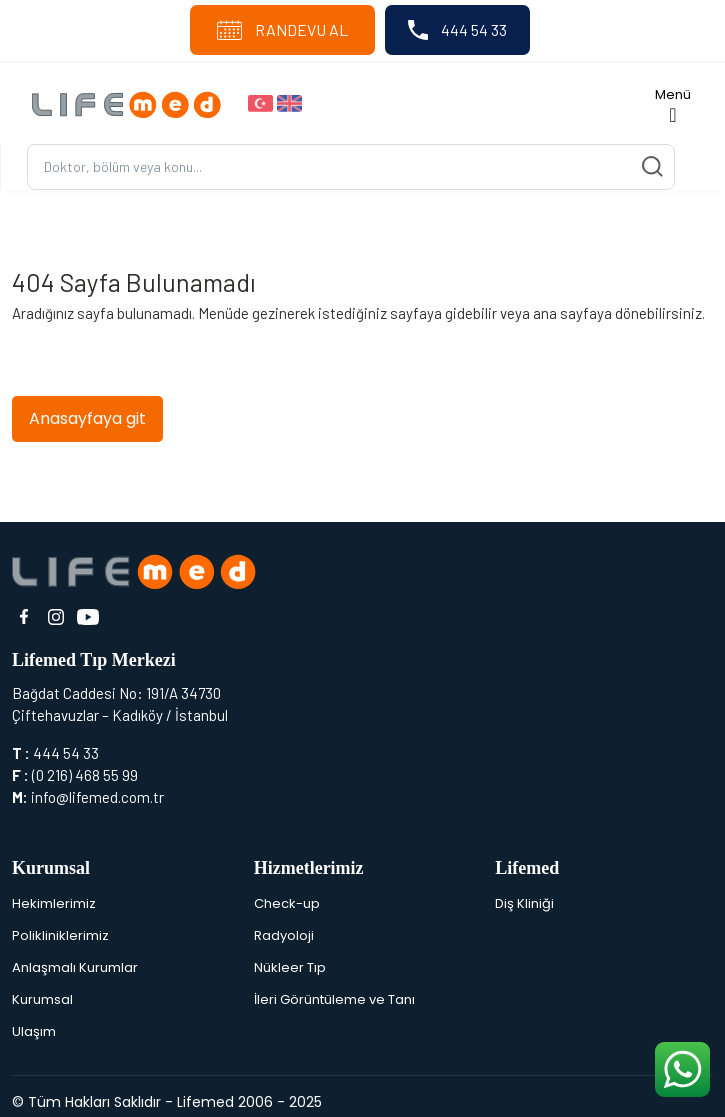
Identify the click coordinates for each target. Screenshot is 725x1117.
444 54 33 (457, 30)
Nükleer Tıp (290, 967)
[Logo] (132, 103)
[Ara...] (351, 167)
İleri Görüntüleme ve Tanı (334, 999)
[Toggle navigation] (673, 103)
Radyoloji (284, 935)
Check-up (287, 903)
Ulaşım (34, 1031)
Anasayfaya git (87, 418)
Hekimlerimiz (54, 903)
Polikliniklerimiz (60, 935)
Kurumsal (42, 999)
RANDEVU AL (282, 30)
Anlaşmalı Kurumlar (75, 967)
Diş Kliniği (524, 903)
